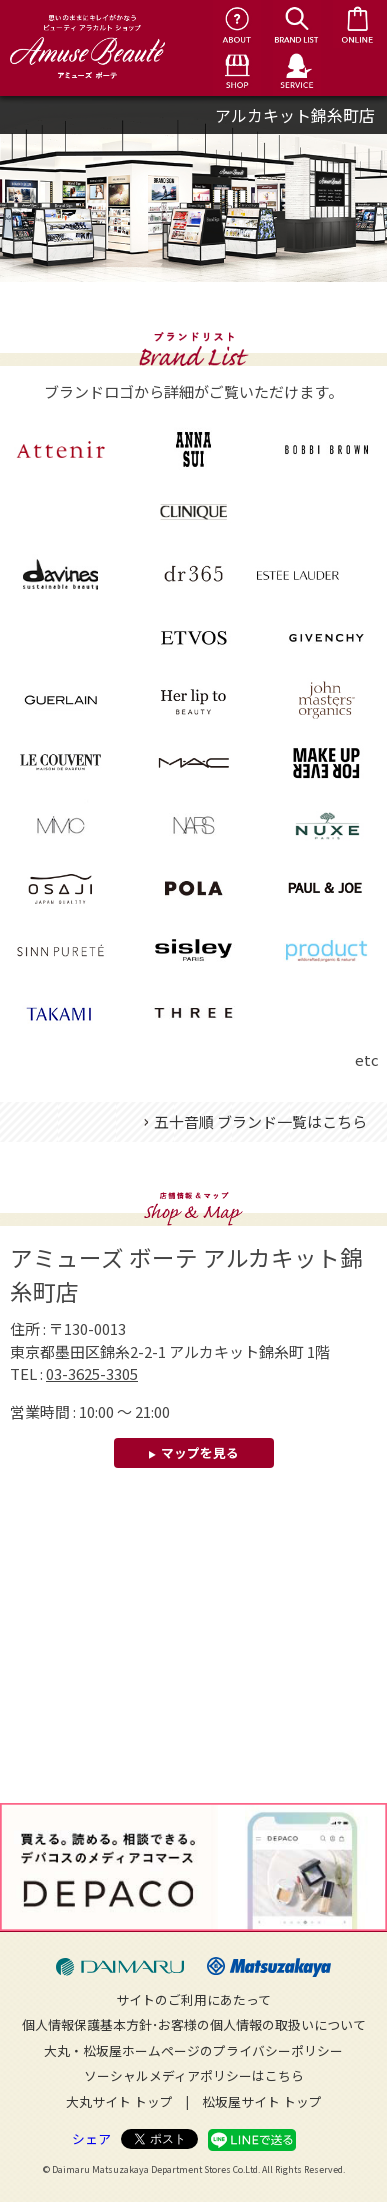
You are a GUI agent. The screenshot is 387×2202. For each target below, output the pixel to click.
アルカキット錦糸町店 (295, 115)
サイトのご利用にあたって (193, 1999)
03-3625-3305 (92, 1373)
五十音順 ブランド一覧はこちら (260, 1121)
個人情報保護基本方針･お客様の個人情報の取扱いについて (194, 2024)
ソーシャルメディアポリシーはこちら (194, 2075)
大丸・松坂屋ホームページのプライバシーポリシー (193, 2050)
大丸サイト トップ (119, 2101)
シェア (91, 2138)
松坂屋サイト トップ (262, 2101)
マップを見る (200, 1452)
